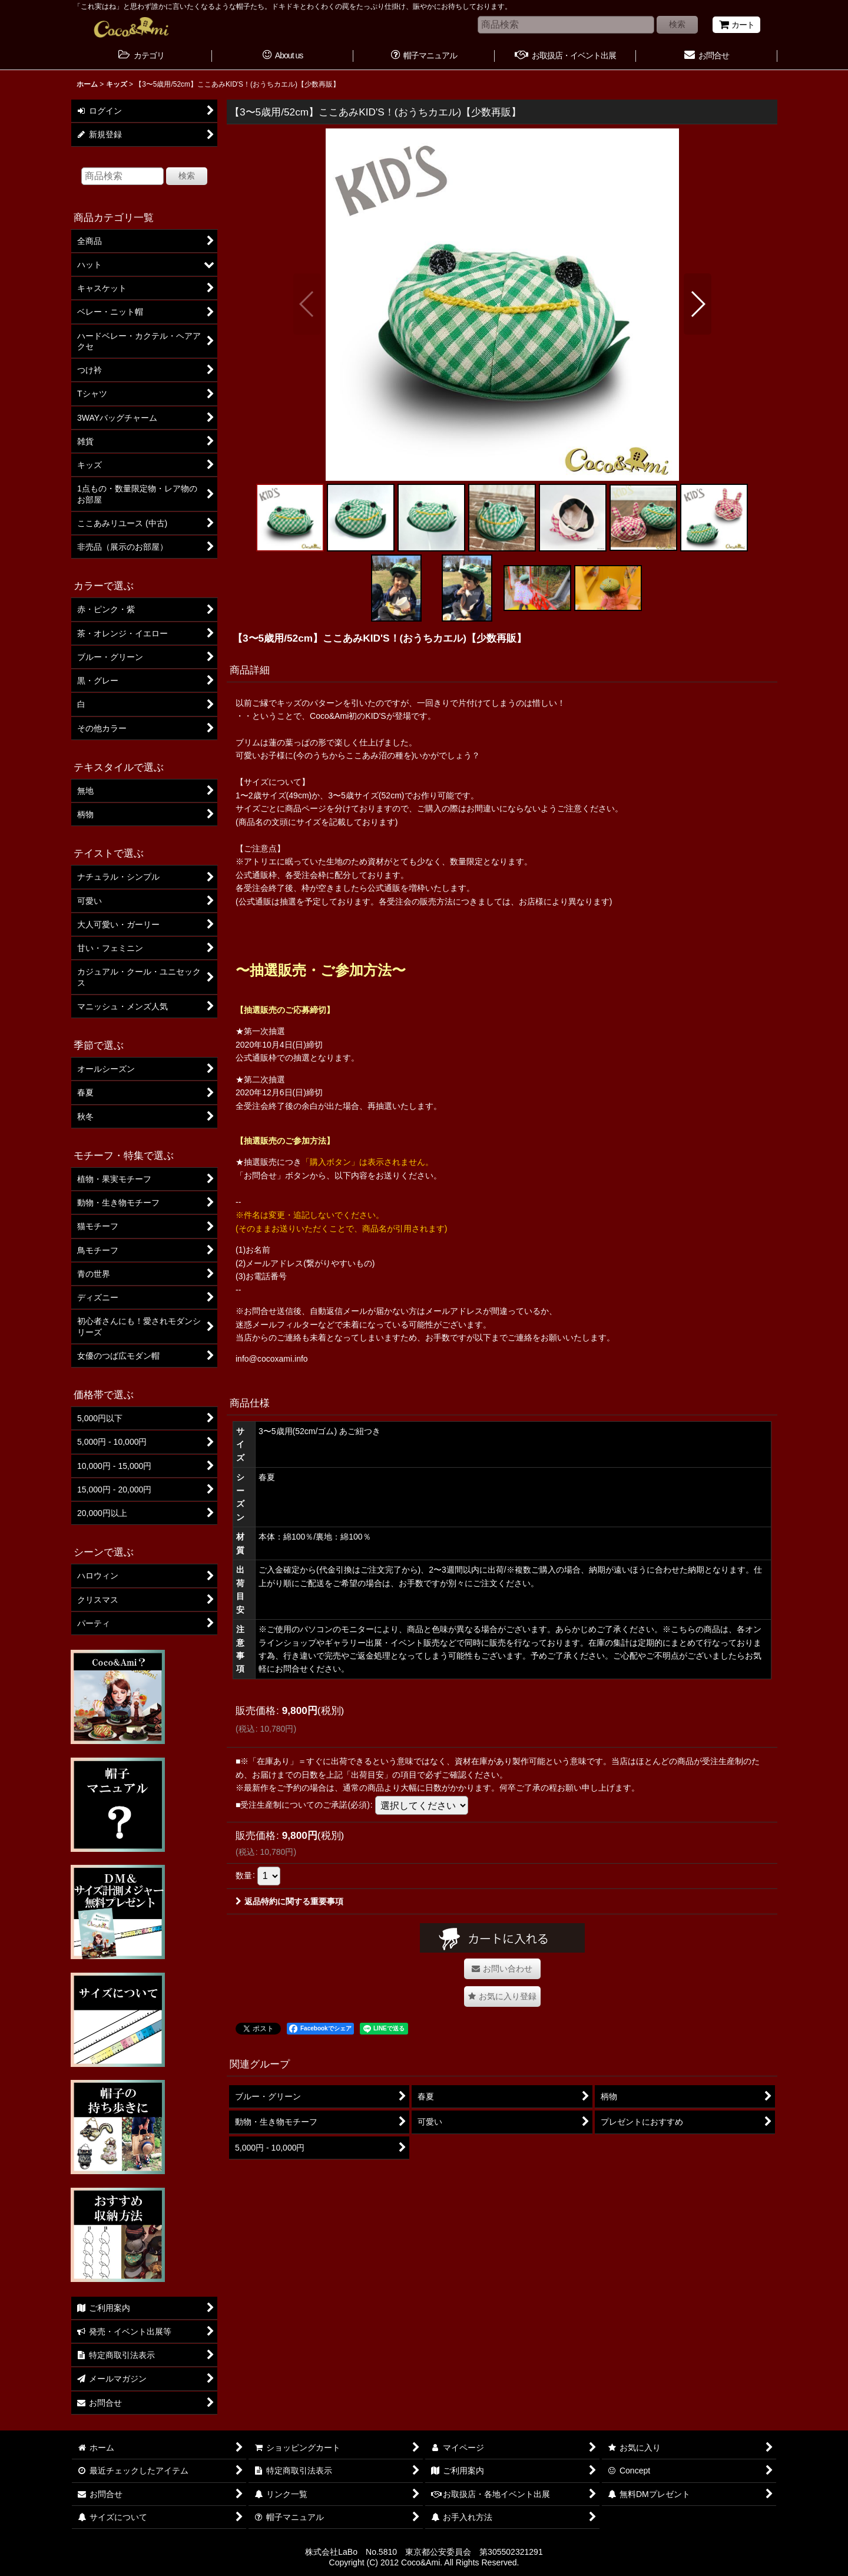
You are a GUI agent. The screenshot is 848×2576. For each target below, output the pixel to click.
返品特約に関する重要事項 (289, 1901)
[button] (307, 304)
